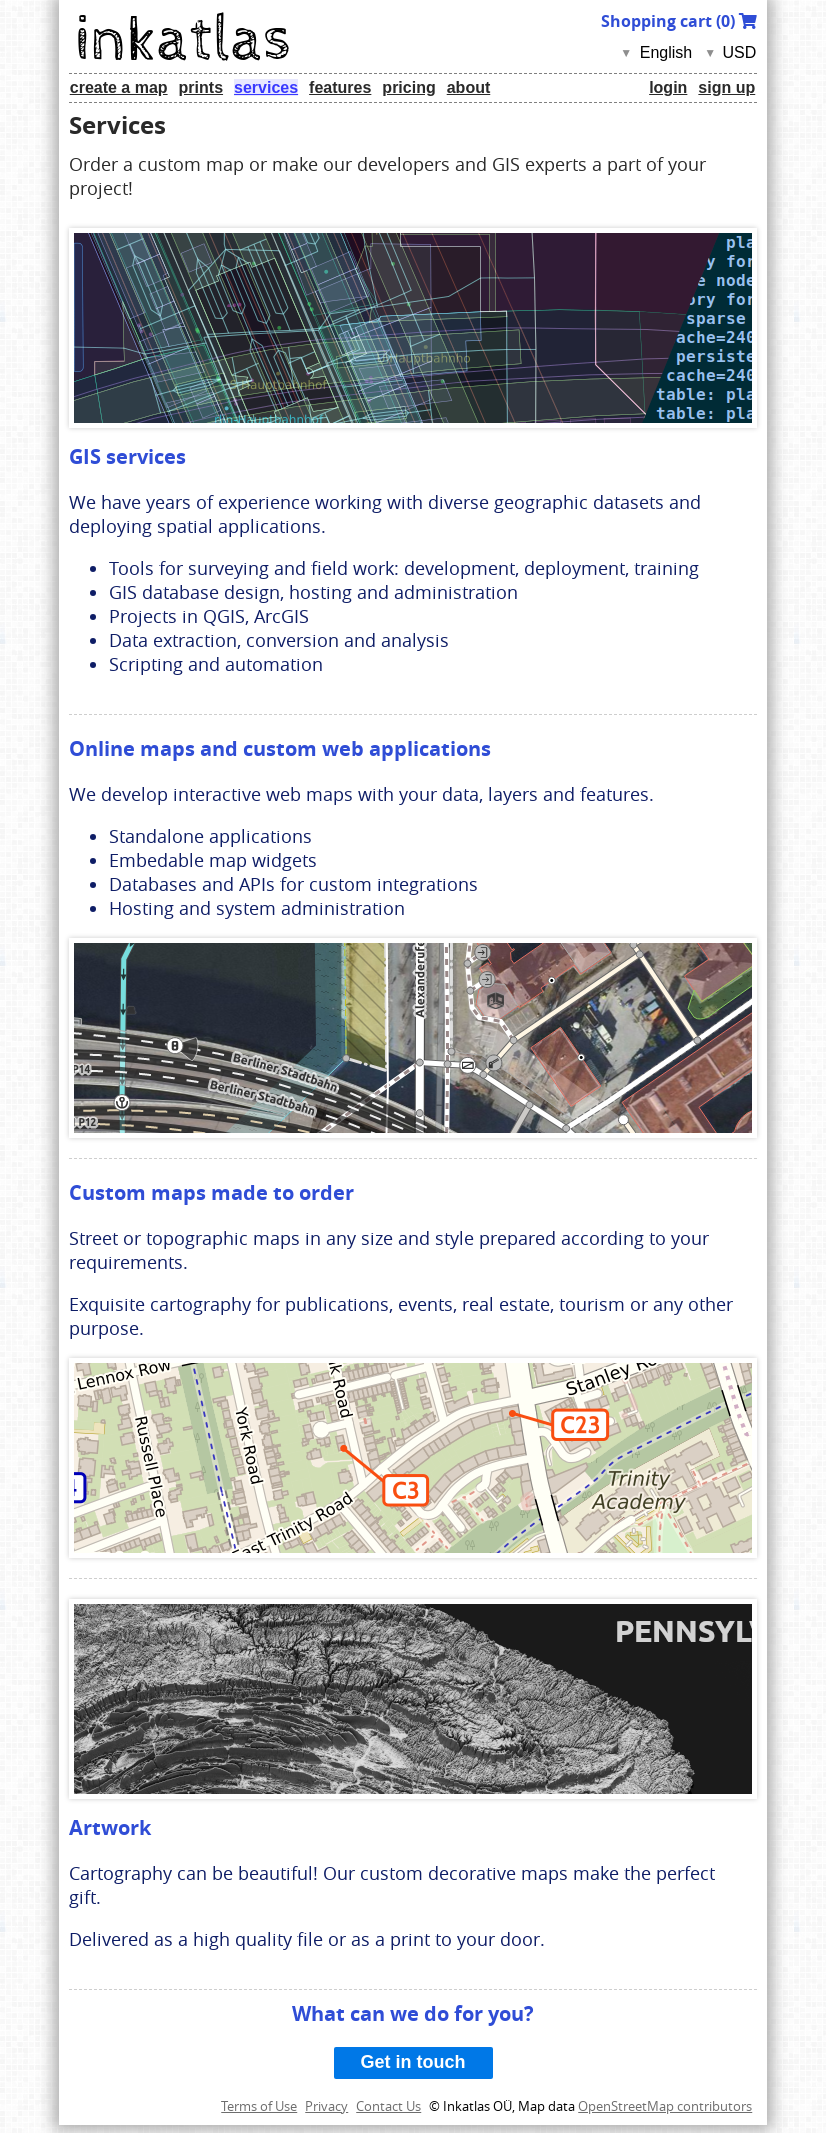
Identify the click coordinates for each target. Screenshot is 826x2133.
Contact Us (388, 2106)
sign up (726, 87)
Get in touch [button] (413, 2062)
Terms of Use (259, 2106)
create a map (119, 87)
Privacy (326, 2106)
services (266, 87)
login (668, 87)
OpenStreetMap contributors (665, 2106)
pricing (408, 87)
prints (201, 87)
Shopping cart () (679, 21)
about (469, 87)
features (340, 87)
